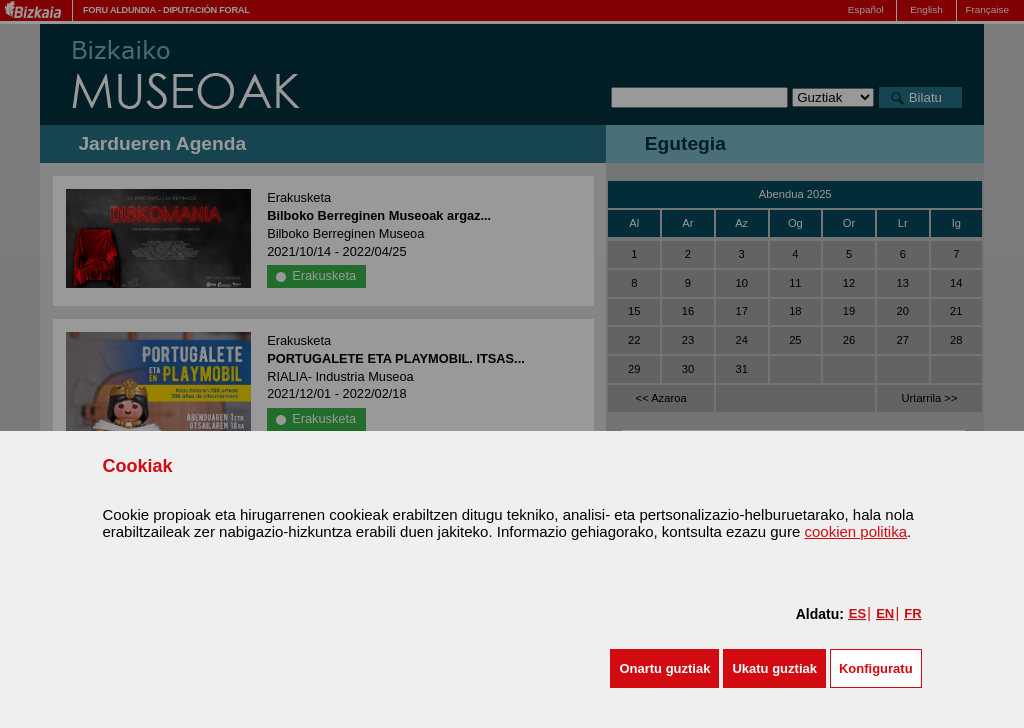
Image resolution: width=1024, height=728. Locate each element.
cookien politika (855, 531)
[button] (664, 668)
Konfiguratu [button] (876, 668)
